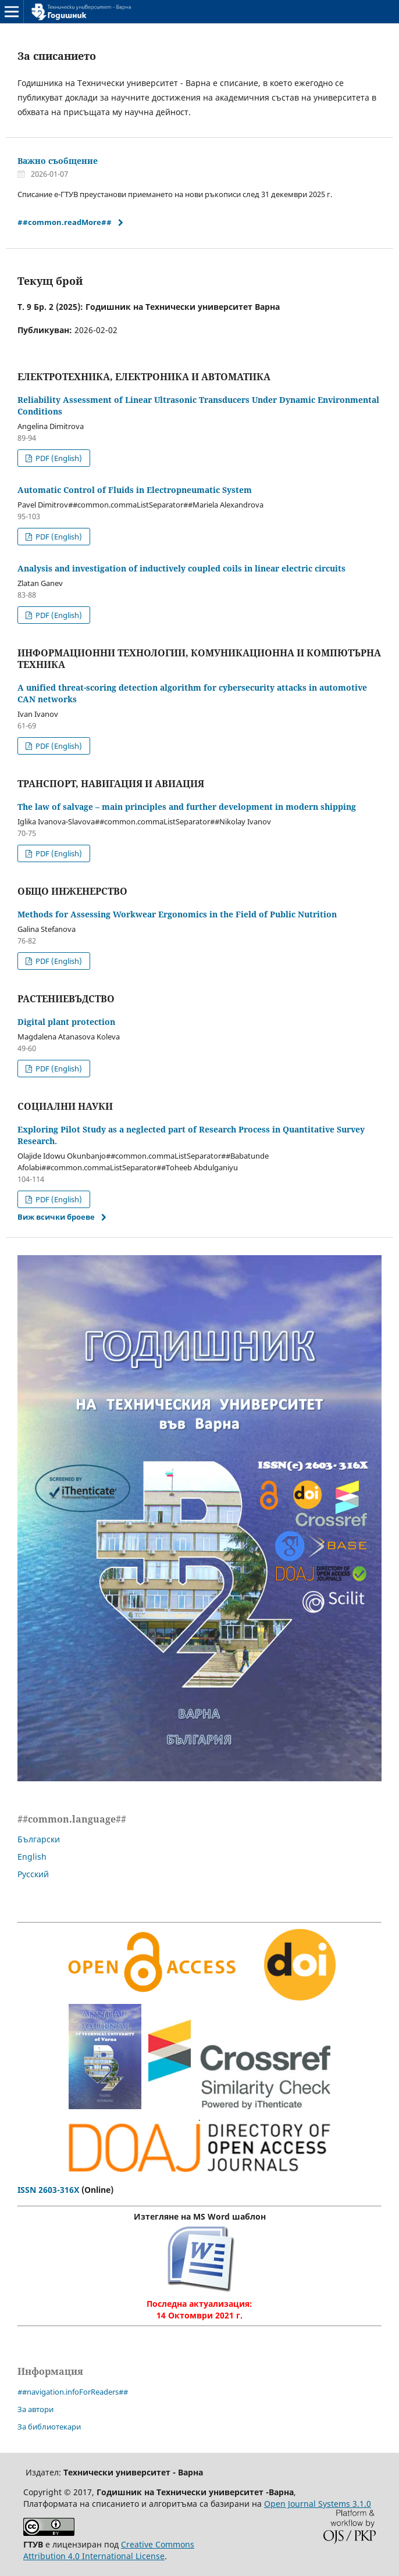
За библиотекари (49, 2426)
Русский (33, 1874)
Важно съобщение (57, 160)
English (32, 1856)
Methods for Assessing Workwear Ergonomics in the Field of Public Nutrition (177, 914)
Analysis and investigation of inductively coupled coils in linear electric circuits (181, 568)
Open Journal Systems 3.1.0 (317, 2503)
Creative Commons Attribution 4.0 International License (108, 2550)
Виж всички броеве (56, 1217)
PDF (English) (58, 458)
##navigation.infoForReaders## (72, 2391)
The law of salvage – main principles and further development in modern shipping (186, 806)
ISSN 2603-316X (48, 2189)
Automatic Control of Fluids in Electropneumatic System (134, 489)
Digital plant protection (66, 1021)
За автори (35, 2409)
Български (38, 1839)
